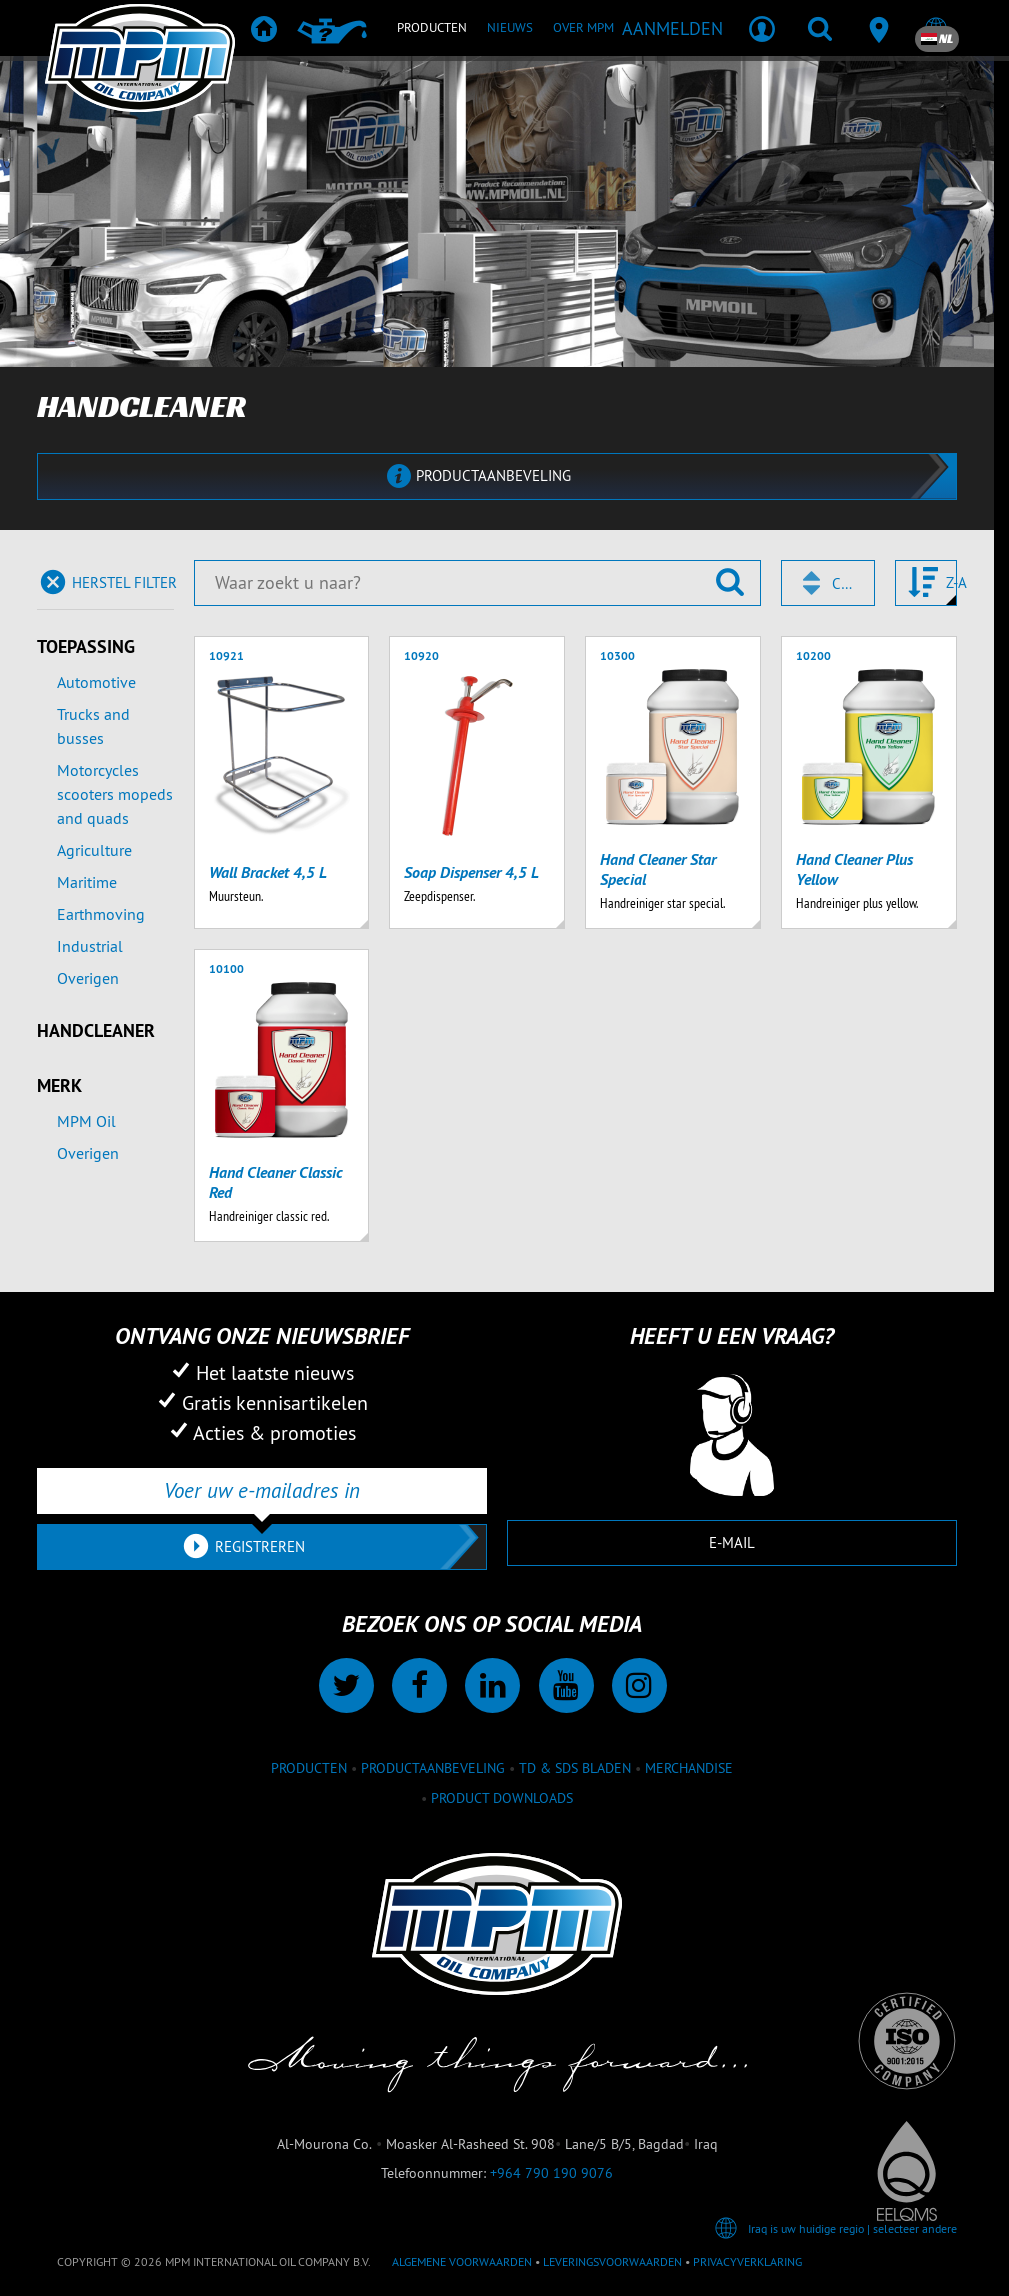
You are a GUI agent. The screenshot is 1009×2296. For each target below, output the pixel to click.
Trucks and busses (93, 726)
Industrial (90, 946)
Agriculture (94, 850)
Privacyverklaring (747, 2261)
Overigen (88, 978)
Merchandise (689, 1768)
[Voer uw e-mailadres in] (262, 1491)
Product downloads (502, 1798)
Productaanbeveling (433, 1768)
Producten (309, 1768)
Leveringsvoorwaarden (612, 2261)
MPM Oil (86, 1121)
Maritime (87, 882)
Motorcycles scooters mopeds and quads (115, 794)
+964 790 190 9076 (551, 2173)
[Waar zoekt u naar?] (477, 583)
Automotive (96, 682)
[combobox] (828, 583)
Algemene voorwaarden (462, 2261)
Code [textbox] (844, 583)
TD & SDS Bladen (575, 1768)
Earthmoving (101, 914)
